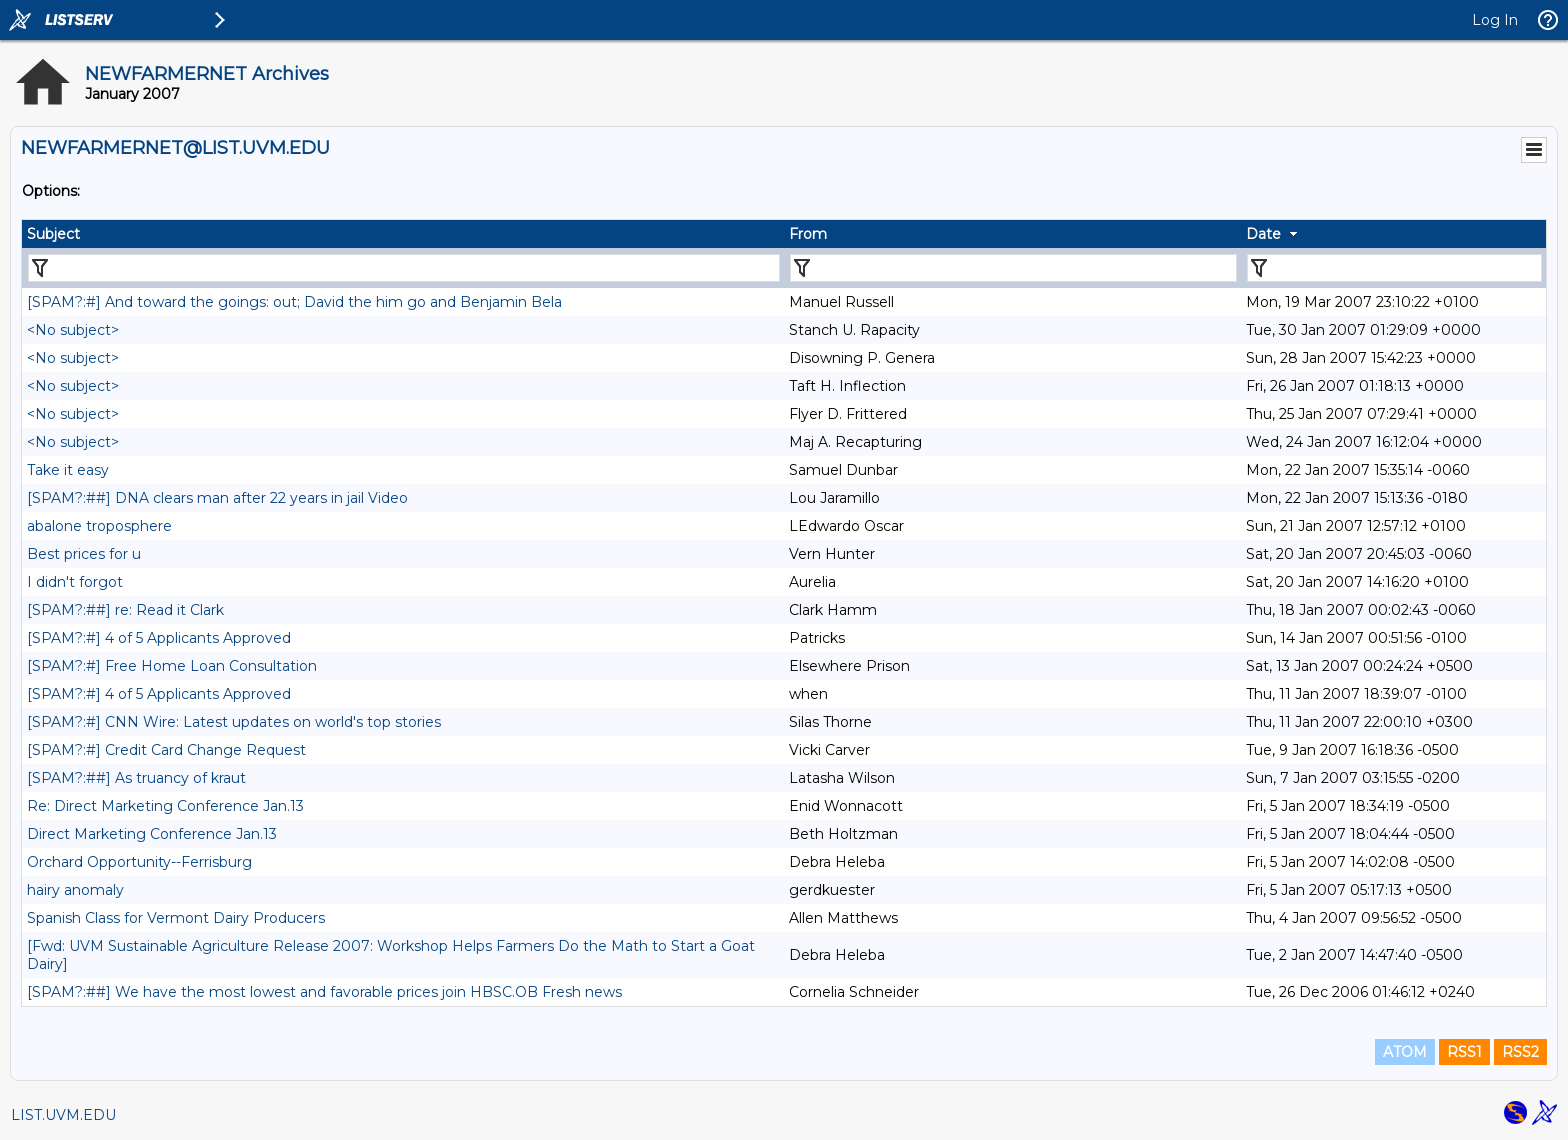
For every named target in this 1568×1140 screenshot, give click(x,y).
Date (1263, 234)
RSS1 (1464, 1052)
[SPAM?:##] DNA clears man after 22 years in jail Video (217, 498)
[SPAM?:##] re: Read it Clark (125, 610)
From (808, 234)
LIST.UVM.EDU (63, 1115)
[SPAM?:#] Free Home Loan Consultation (172, 666)
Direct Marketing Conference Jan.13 (152, 834)
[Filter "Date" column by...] (1394, 268)
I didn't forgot (75, 582)
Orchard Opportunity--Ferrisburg (139, 862)
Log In (1495, 20)
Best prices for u (84, 554)
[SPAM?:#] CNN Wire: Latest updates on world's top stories (234, 722)
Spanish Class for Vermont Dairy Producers (176, 918)
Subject (53, 234)
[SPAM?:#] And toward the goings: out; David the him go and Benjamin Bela (294, 302)
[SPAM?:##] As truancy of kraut (136, 778)
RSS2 (1520, 1052)
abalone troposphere (99, 526)
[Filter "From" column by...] (1013, 268)
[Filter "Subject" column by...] (404, 268)
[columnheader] (403, 234)
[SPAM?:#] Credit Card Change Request (166, 750)
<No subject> (73, 330)
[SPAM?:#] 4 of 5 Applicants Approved (159, 638)
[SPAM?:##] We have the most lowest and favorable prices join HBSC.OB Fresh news (324, 992)
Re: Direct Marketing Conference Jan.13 (165, 806)
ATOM (1405, 1052)
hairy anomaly (75, 890)
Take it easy (68, 470)
